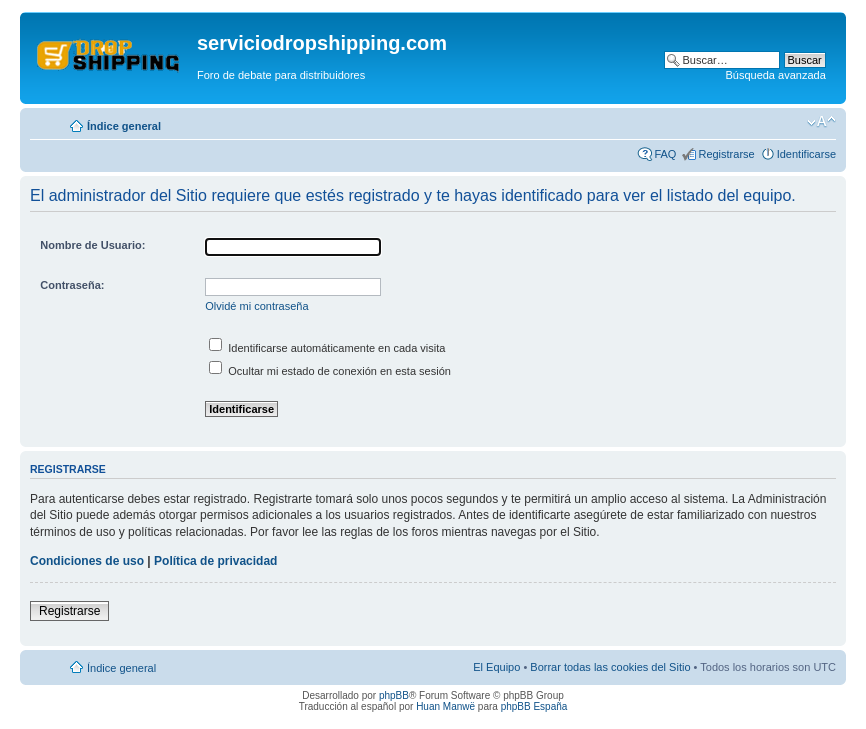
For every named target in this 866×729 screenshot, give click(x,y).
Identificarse (806, 154)
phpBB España (534, 706)
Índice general (124, 126)
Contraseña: (72, 285)
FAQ (665, 154)
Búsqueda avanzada (775, 75)
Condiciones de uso (87, 561)
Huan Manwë (445, 706)
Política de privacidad (215, 561)
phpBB (394, 695)
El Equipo (496, 667)
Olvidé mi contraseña (256, 306)
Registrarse (726, 154)
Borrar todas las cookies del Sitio (610, 667)
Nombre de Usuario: (92, 245)
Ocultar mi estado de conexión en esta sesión (330, 371)
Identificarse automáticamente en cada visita (327, 348)
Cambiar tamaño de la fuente (821, 122)
